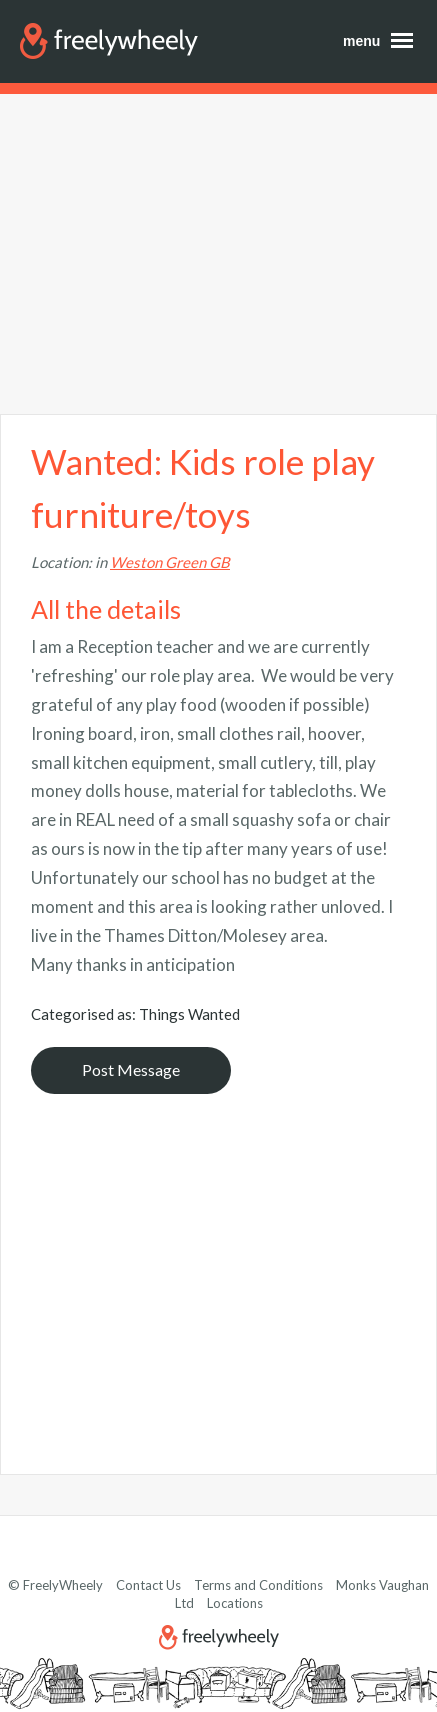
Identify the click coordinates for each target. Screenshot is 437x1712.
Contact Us (148, 1585)
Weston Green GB (170, 562)
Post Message (131, 1069)
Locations (235, 1603)
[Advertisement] (218, 254)
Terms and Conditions (258, 1585)
